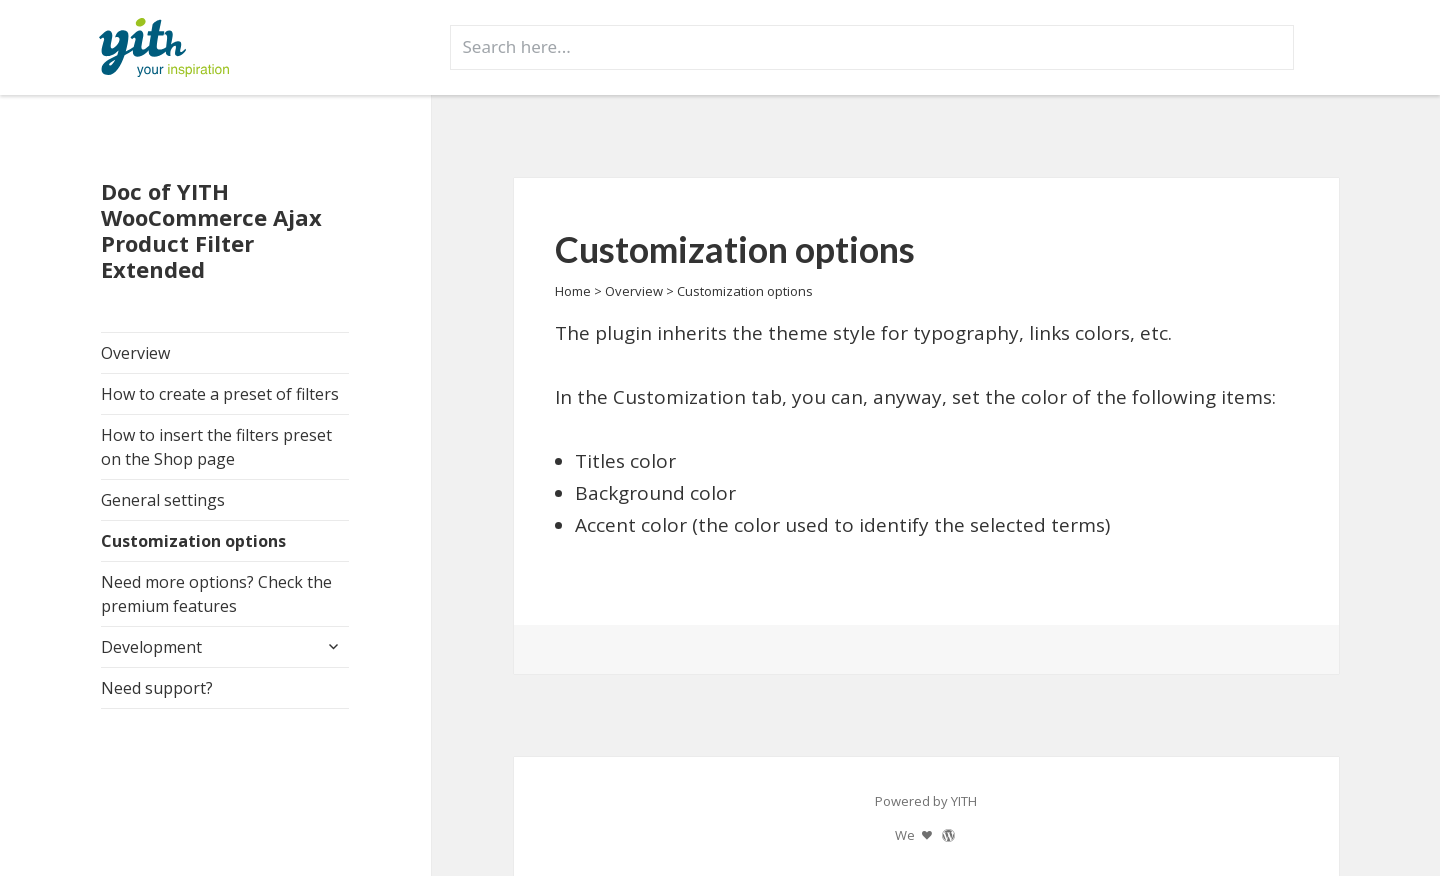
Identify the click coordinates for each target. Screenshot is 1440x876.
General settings (163, 500)
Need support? (157, 688)
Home (573, 291)
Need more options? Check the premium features (216, 594)
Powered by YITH (926, 801)
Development (151, 647)
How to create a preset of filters (220, 394)
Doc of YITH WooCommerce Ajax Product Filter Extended (211, 230)
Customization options (193, 541)
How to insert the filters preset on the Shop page (216, 447)
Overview (135, 353)
